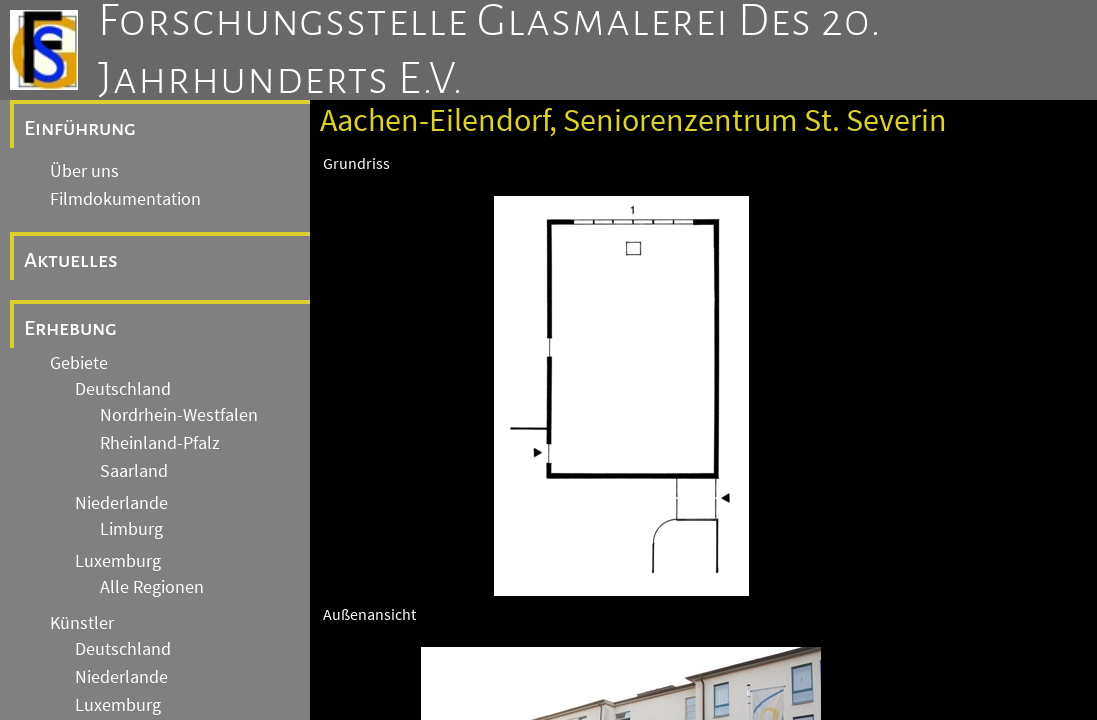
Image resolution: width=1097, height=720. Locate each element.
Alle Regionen (152, 587)
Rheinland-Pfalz (160, 443)
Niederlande (121, 503)
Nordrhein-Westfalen (179, 415)
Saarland (134, 471)
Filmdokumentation (125, 199)
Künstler (82, 623)
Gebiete (79, 363)
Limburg (131, 529)
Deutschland (123, 389)
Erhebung (70, 328)
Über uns (84, 171)
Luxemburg (118, 561)
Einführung (80, 128)
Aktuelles (71, 260)
